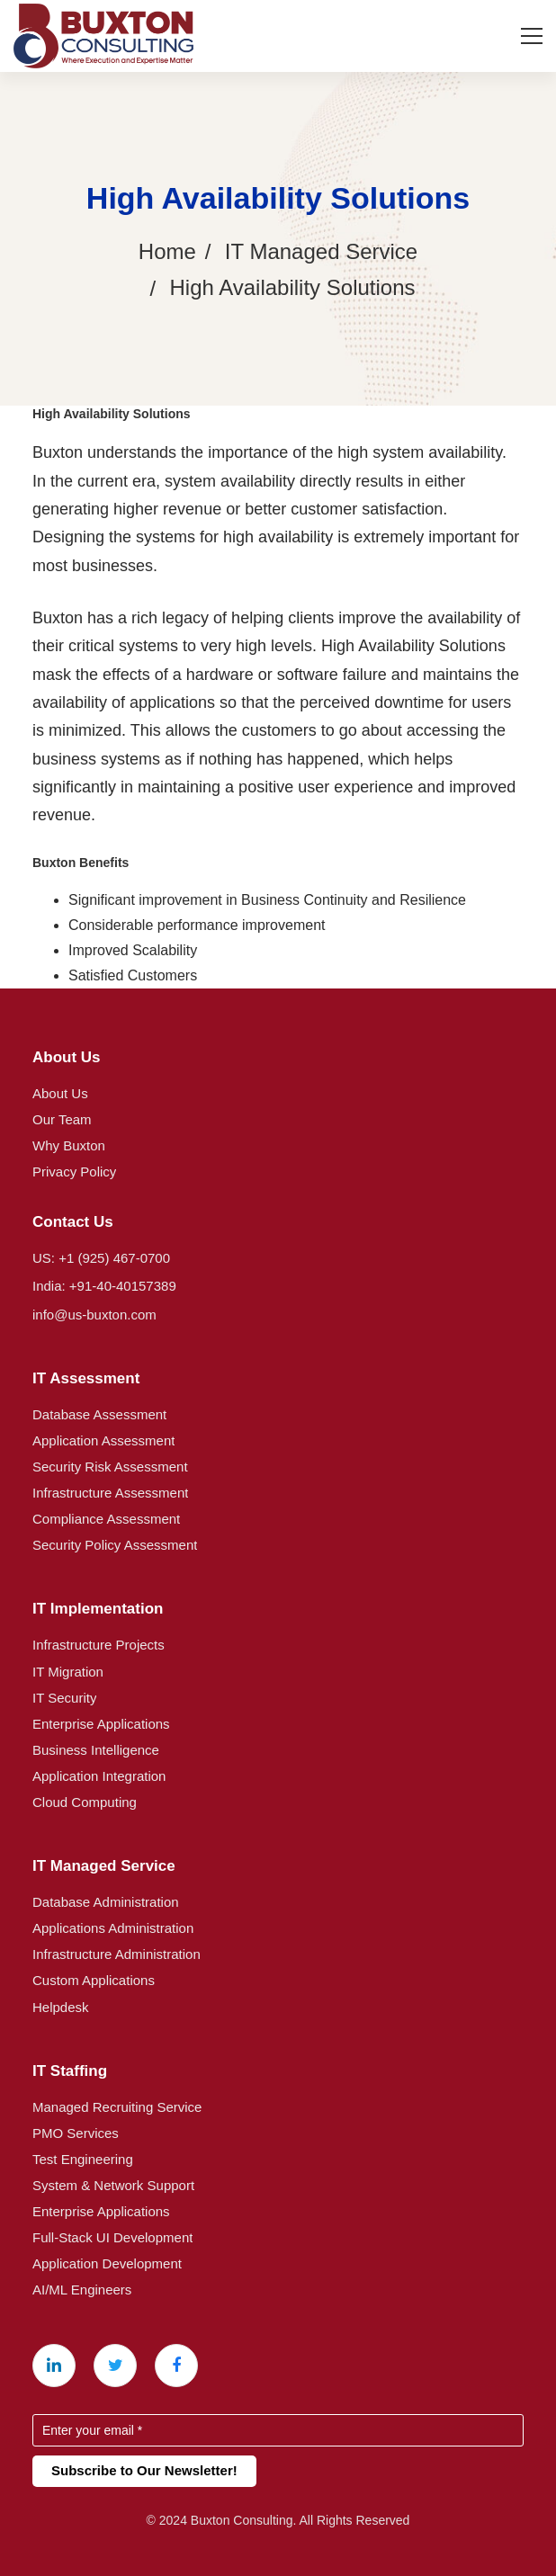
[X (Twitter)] (115, 2365)
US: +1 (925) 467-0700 (101, 1258)
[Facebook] (176, 2365)
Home (167, 251)
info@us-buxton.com (94, 1314)
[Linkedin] (54, 2365)
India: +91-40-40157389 (104, 1285)
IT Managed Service (321, 251)
